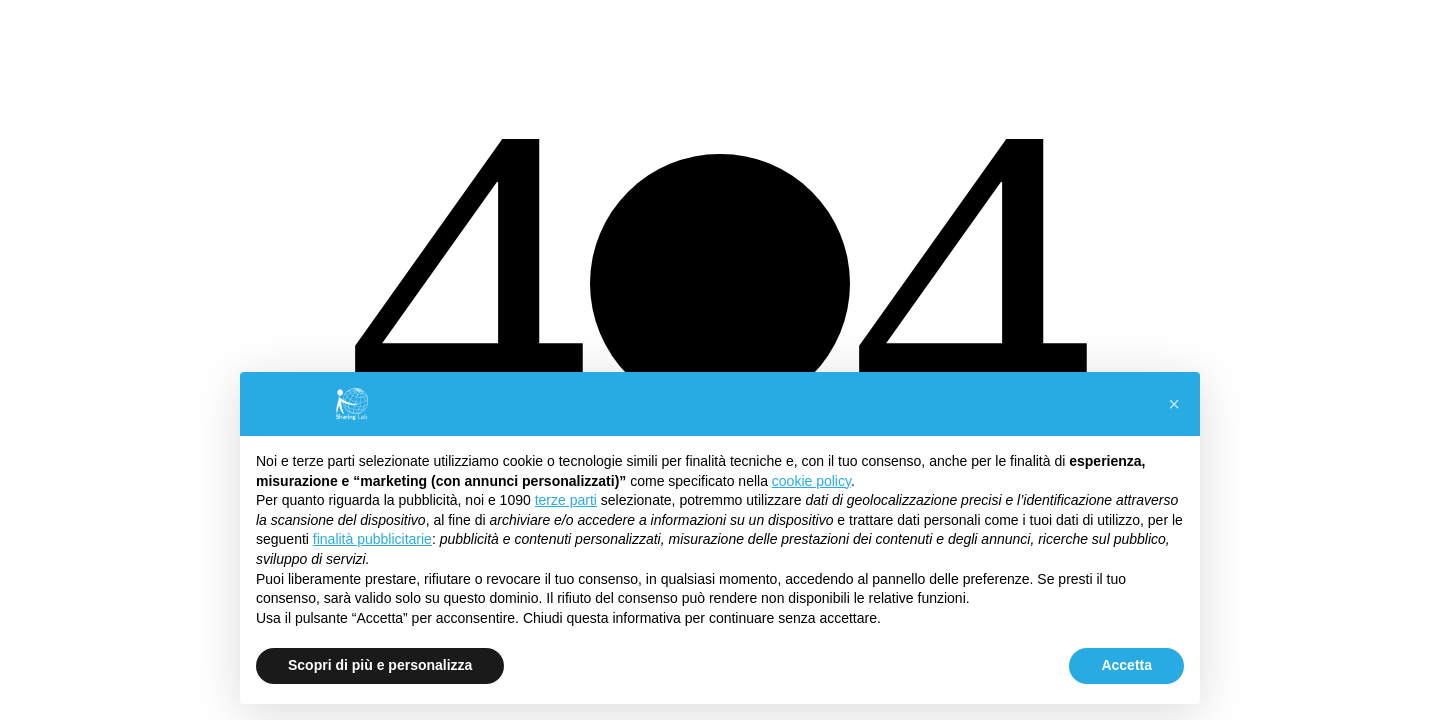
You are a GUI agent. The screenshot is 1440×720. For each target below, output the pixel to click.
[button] (1174, 404)
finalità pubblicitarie (372, 539)
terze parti (566, 500)
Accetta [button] (1126, 665)
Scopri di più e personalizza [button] (380, 665)
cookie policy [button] (811, 481)
